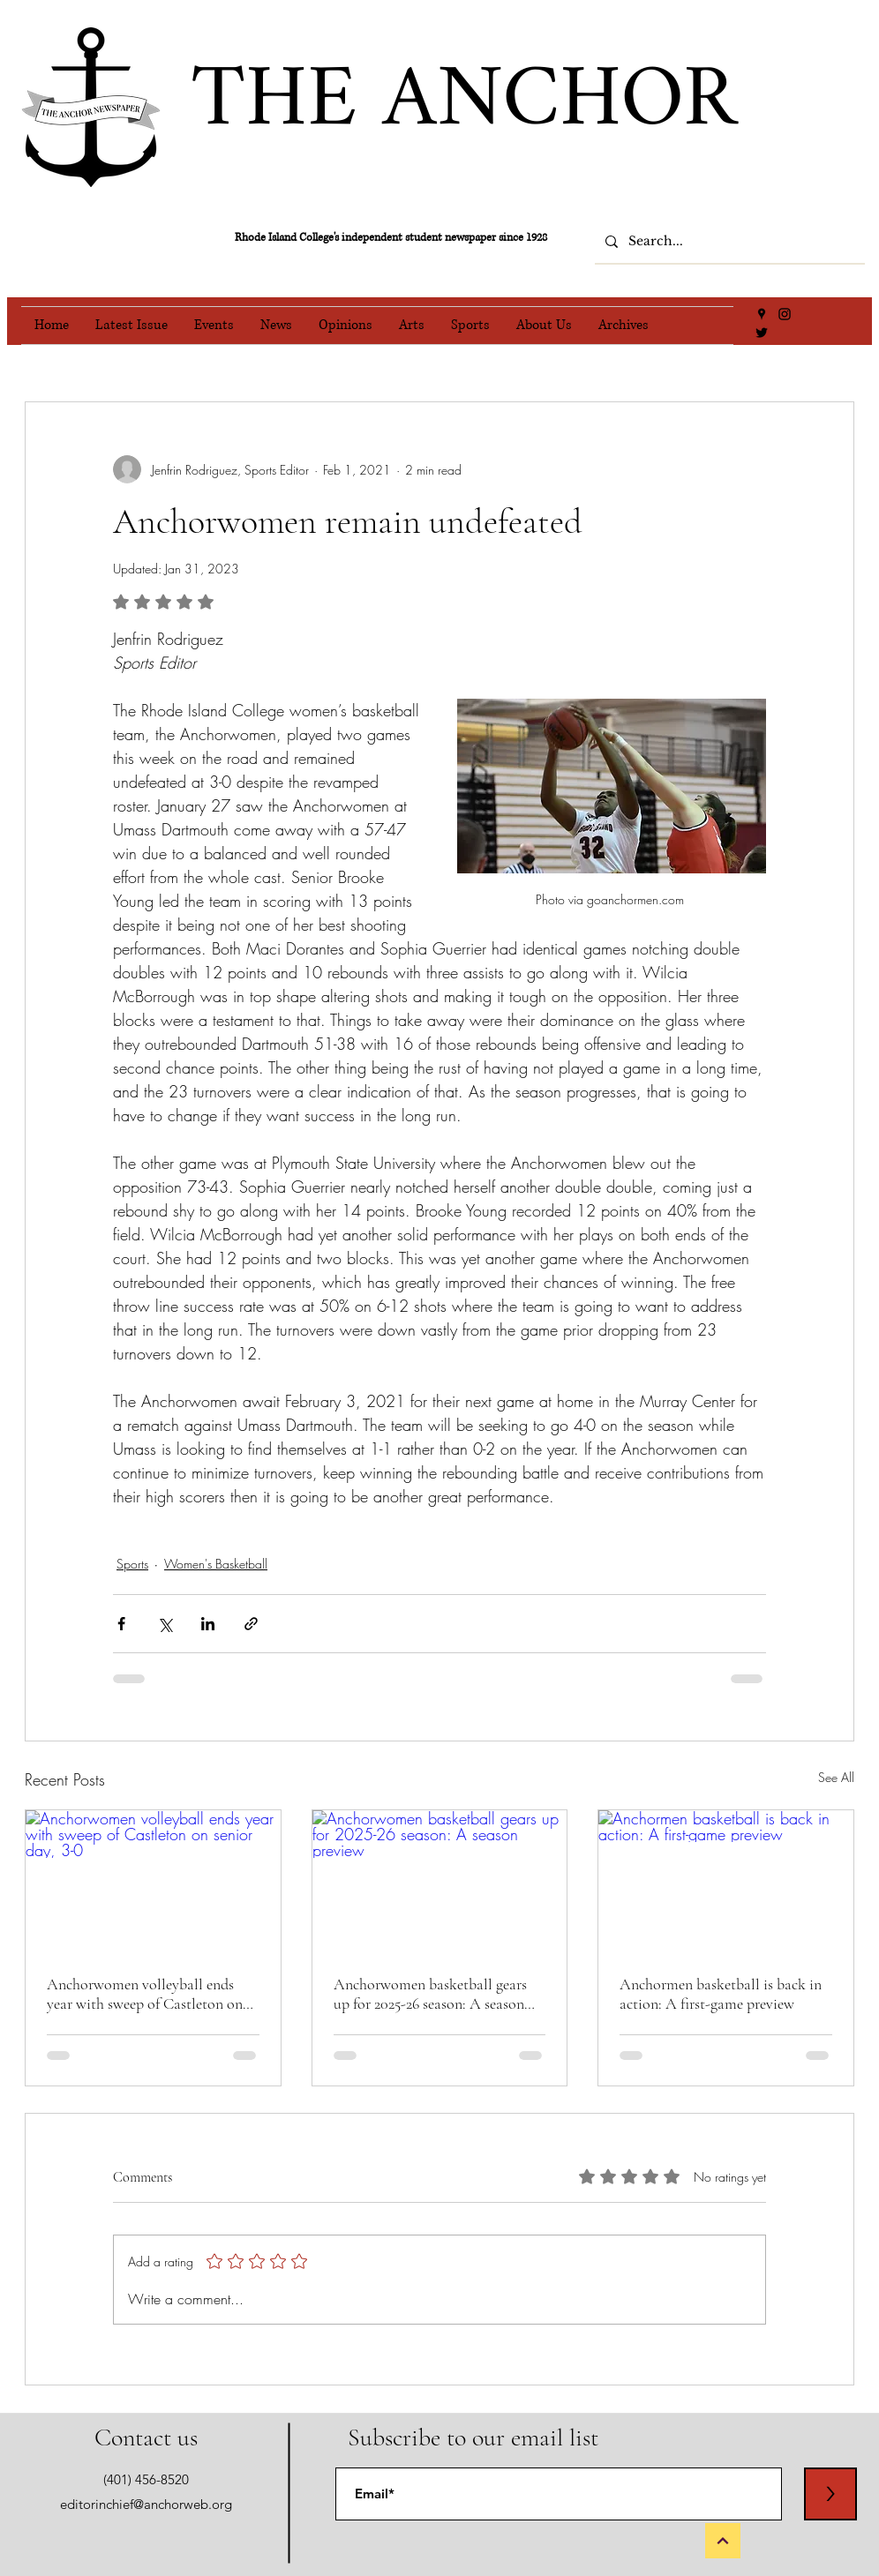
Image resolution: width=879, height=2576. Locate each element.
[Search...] (728, 242)
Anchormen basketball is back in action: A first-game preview (721, 1993)
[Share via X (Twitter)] (164, 1623)
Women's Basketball (215, 1563)
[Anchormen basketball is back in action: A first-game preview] (725, 1881)
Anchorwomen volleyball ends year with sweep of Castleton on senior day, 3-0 (145, 1993)
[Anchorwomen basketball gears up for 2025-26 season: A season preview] (439, 1881)
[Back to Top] (722, 2540)
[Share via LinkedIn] (207, 1623)
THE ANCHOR (464, 101)
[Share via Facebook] (121, 1623)
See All (836, 1777)
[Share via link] (251, 1623)
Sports (132, 1563)
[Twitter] (762, 333)
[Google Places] (762, 314)
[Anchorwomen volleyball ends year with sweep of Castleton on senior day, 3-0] (153, 1881)
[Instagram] (785, 314)
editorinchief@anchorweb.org (146, 2504)
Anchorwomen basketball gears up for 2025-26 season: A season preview (430, 1993)
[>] (830, 2493)
